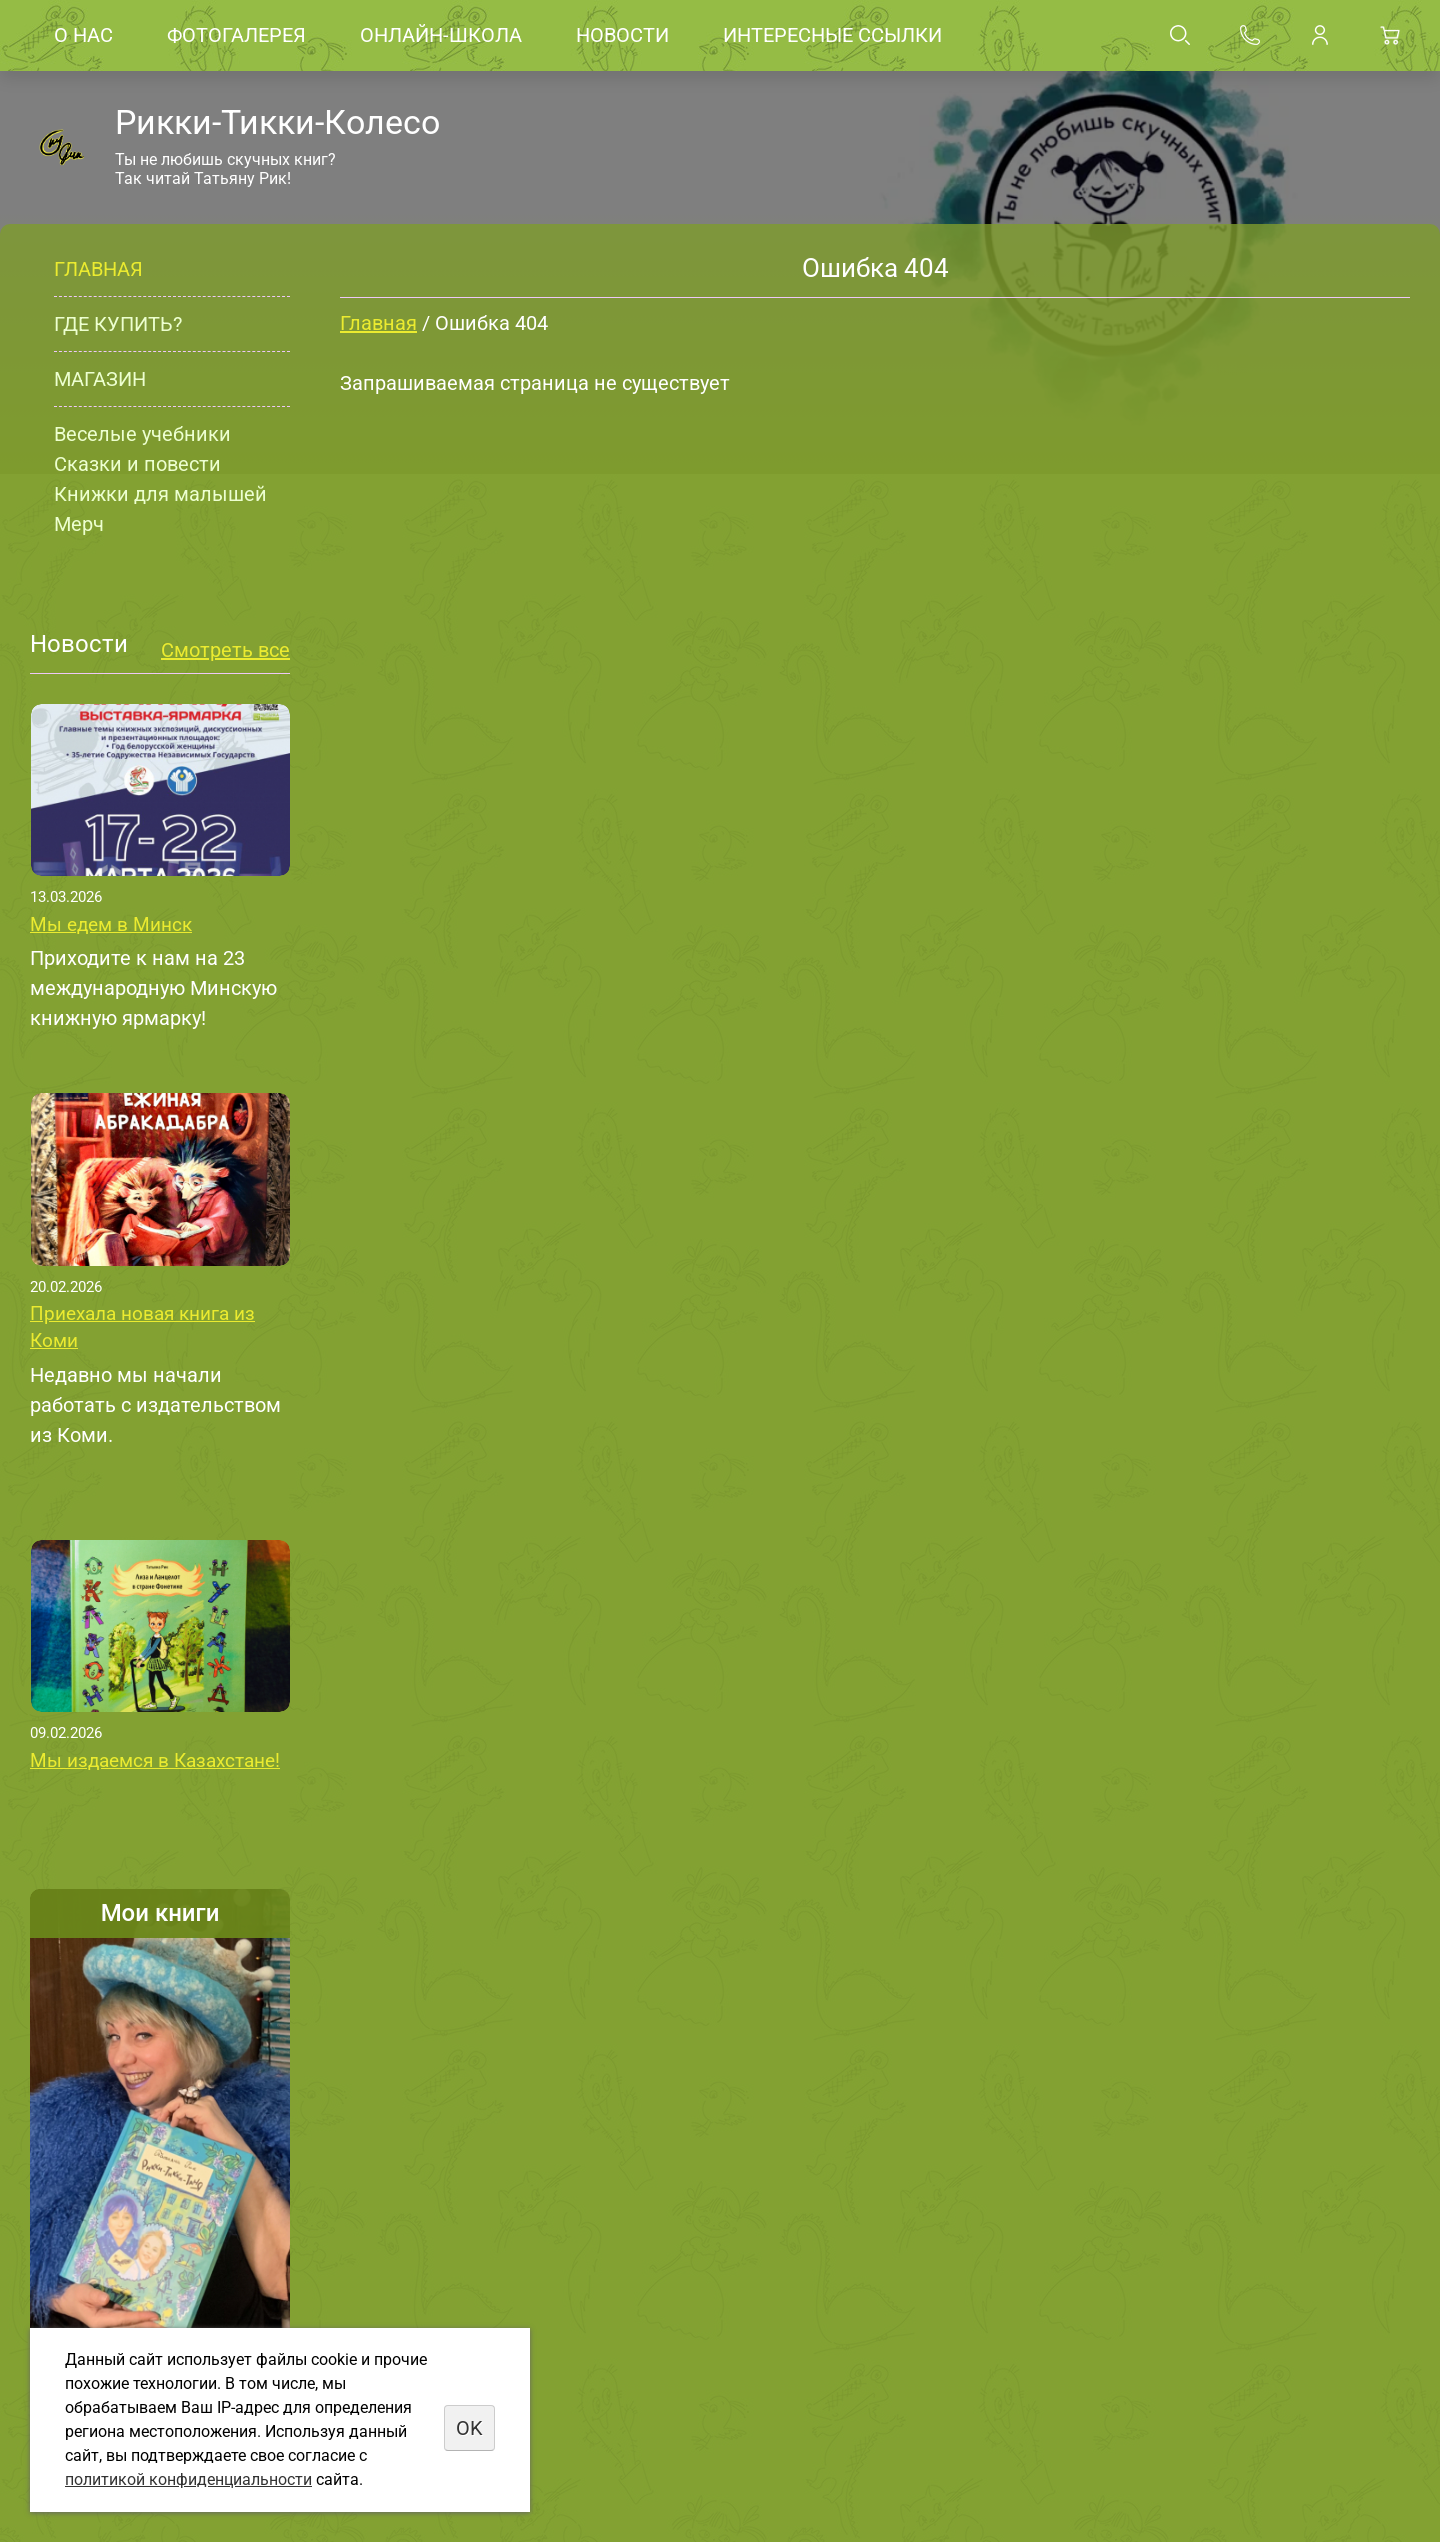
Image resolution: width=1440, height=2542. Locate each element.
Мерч (79, 524)
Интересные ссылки (832, 35)
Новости (622, 35)
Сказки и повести (137, 464)
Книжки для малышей (160, 494)
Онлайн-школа (441, 35)
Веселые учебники (142, 434)
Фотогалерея (236, 35)
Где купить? (118, 324)
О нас (83, 35)
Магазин (100, 379)
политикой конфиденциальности (188, 2479)
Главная (98, 269)
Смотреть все (225, 650)
